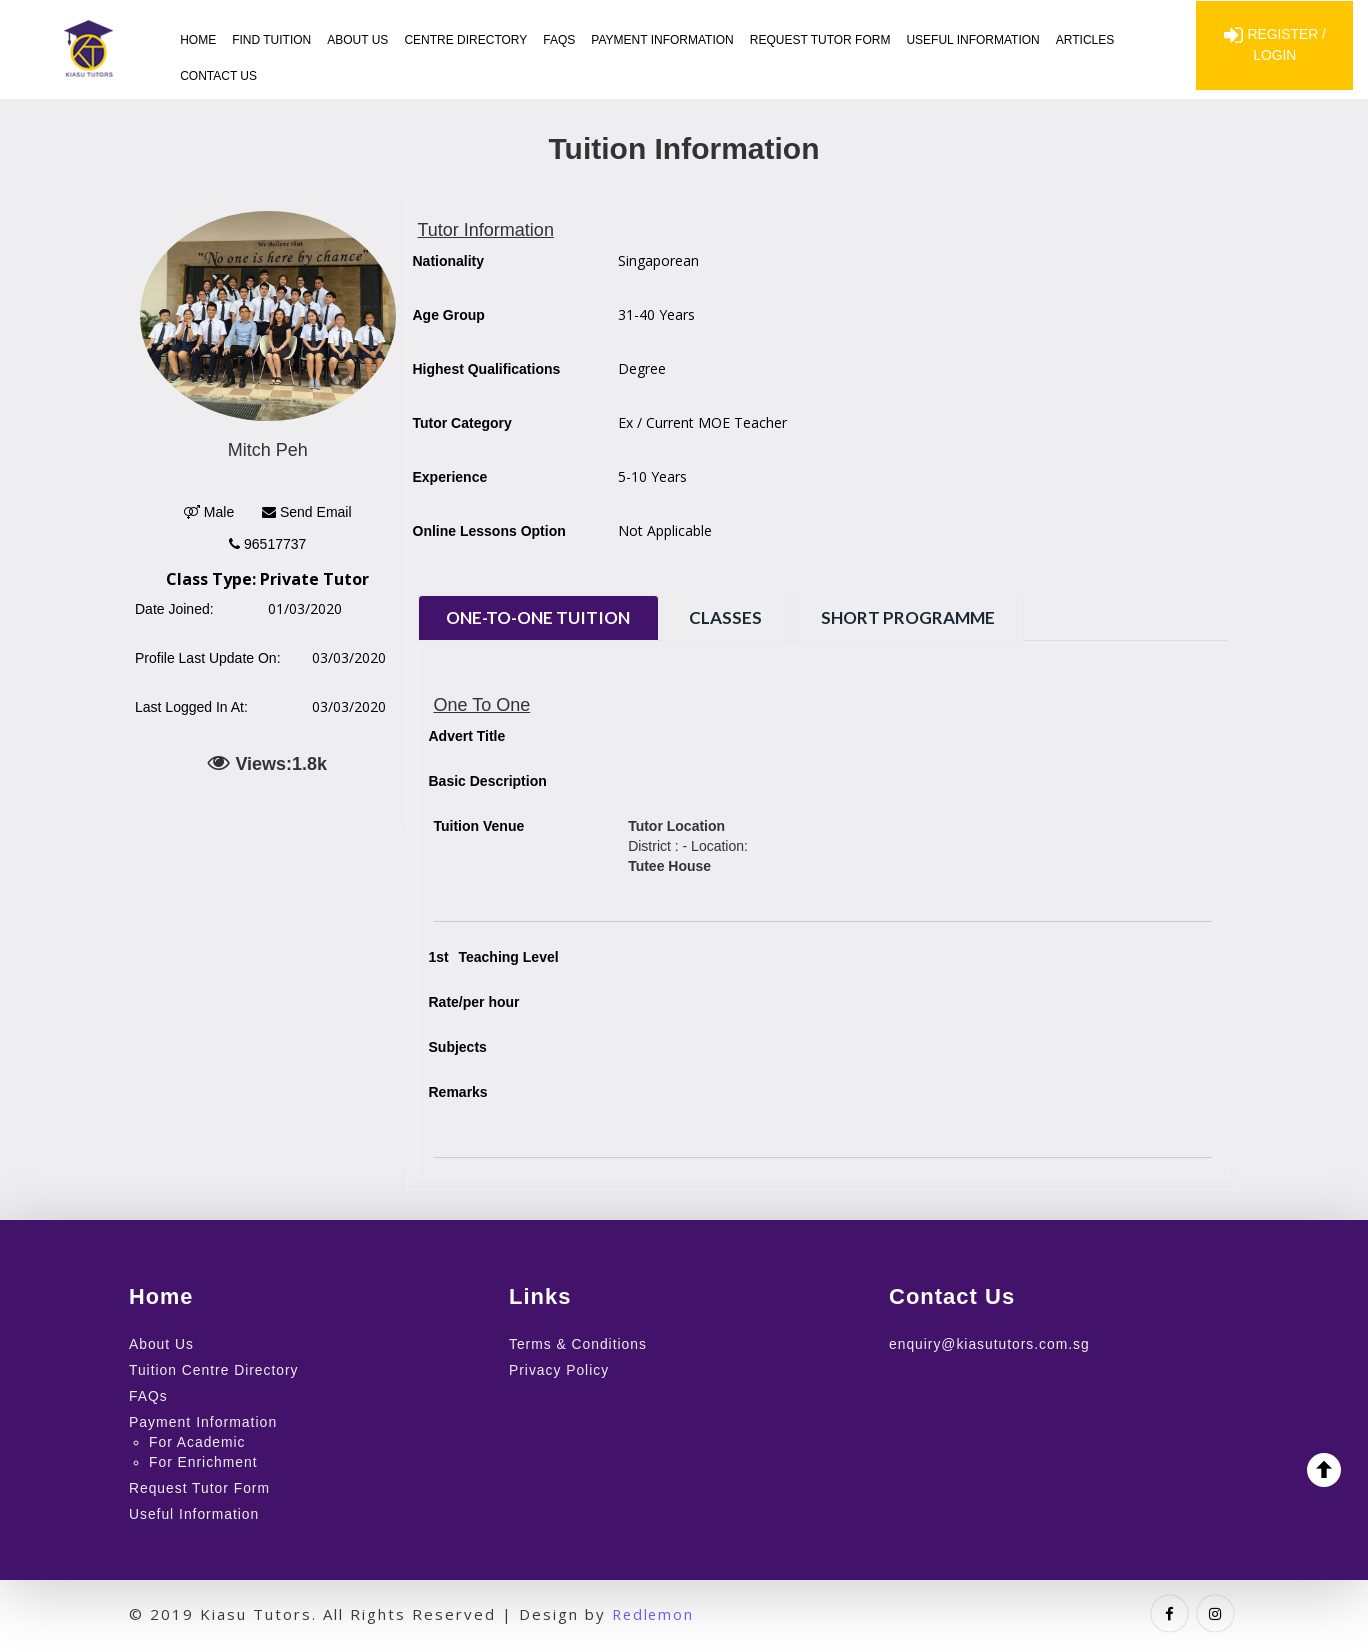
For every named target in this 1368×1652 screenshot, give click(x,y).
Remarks (458, 1092)
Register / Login (1274, 46)
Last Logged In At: (191, 707)
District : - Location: (688, 846)
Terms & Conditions (578, 1344)
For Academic (198, 1439)
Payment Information (662, 40)
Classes (733, 617)
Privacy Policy (559, 1369)
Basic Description (488, 781)
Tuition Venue (479, 826)
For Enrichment (204, 1459)
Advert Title (467, 736)
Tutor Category (462, 423)
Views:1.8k (267, 762)
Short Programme (921, 617)
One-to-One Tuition (541, 617)
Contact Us (218, 76)
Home (198, 40)
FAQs (559, 40)
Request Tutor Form (820, 40)
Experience (450, 477)
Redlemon (655, 1608)
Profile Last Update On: (208, 658)
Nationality (449, 261)
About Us (357, 40)
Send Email (306, 512)
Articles (1085, 40)
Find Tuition (271, 40)
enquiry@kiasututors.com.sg (990, 1344)
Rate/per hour (474, 1002)
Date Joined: (174, 609)
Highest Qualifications (487, 369)
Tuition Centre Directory (214, 1369)
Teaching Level (494, 957)
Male (209, 512)
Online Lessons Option (489, 531)
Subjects (458, 1047)
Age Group (449, 315)
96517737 (267, 544)
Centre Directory (465, 40)
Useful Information (973, 40)
